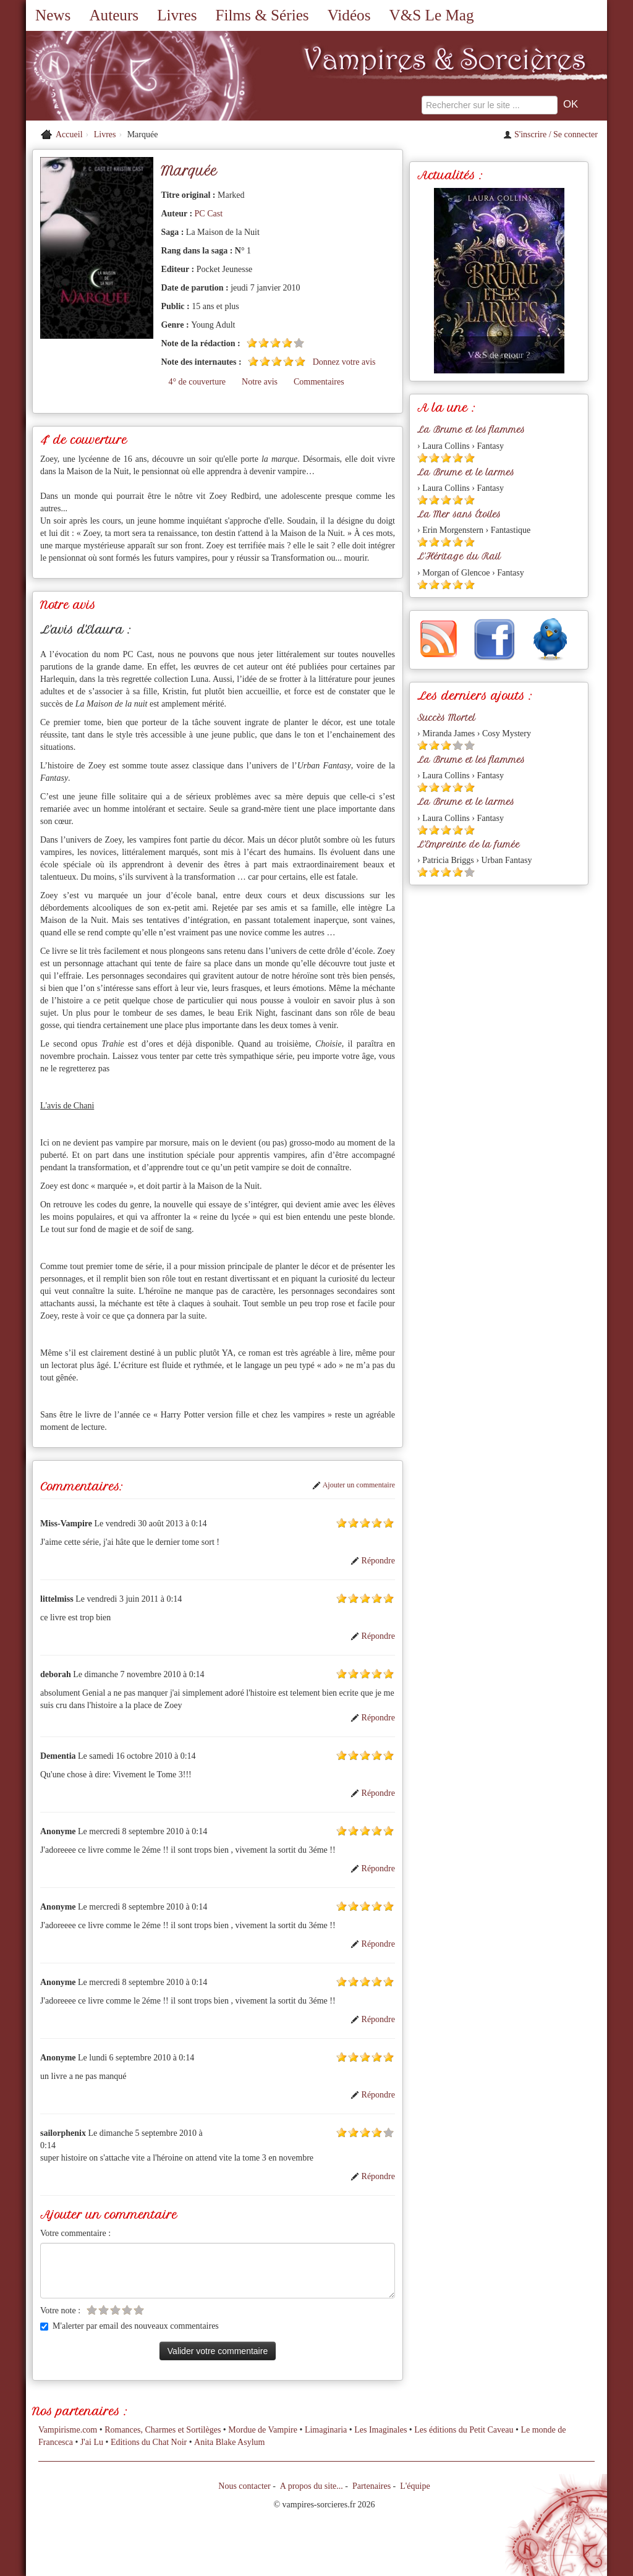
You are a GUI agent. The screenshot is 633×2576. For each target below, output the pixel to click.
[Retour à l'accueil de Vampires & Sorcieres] (118, 77)
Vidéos (349, 15)
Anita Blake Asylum (229, 2442)
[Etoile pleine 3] (275, 343)
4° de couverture (197, 381)
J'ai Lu (91, 2442)
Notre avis (260, 381)
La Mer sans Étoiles (459, 514)
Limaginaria (326, 2429)
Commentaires (319, 381)
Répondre (372, 1560)
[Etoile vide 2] (103, 2310)
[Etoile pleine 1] (252, 343)
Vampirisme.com (67, 2429)
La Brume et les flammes (471, 430)
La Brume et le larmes (465, 472)
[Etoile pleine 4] (287, 343)
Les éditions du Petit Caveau (463, 2429)
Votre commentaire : (75, 2233)
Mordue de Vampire (262, 2429)
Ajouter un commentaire (353, 1485)
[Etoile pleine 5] (300, 361)
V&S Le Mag (431, 15)
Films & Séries (261, 15)
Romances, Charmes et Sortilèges (162, 2429)
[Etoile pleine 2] (263, 343)
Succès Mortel (446, 718)
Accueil (69, 134)
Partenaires (371, 2486)
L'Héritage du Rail (459, 556)
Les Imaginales (380, 2429)
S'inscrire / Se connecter (550, 134)
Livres (177, 15)
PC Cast (209, 213)
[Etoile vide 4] (127, 2310)
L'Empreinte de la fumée (468, 844)
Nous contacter (244, 2486)
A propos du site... (311, 2486)
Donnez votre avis (344, 362)
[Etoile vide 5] (299, 343)
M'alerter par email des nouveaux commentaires (129, 2326)
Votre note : (60, 2310)
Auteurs (113, 15)
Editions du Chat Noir (149, 2442)
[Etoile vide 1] (92, 2310)
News (52, 15)
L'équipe (415, 2486)
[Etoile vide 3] (115, 2310)
